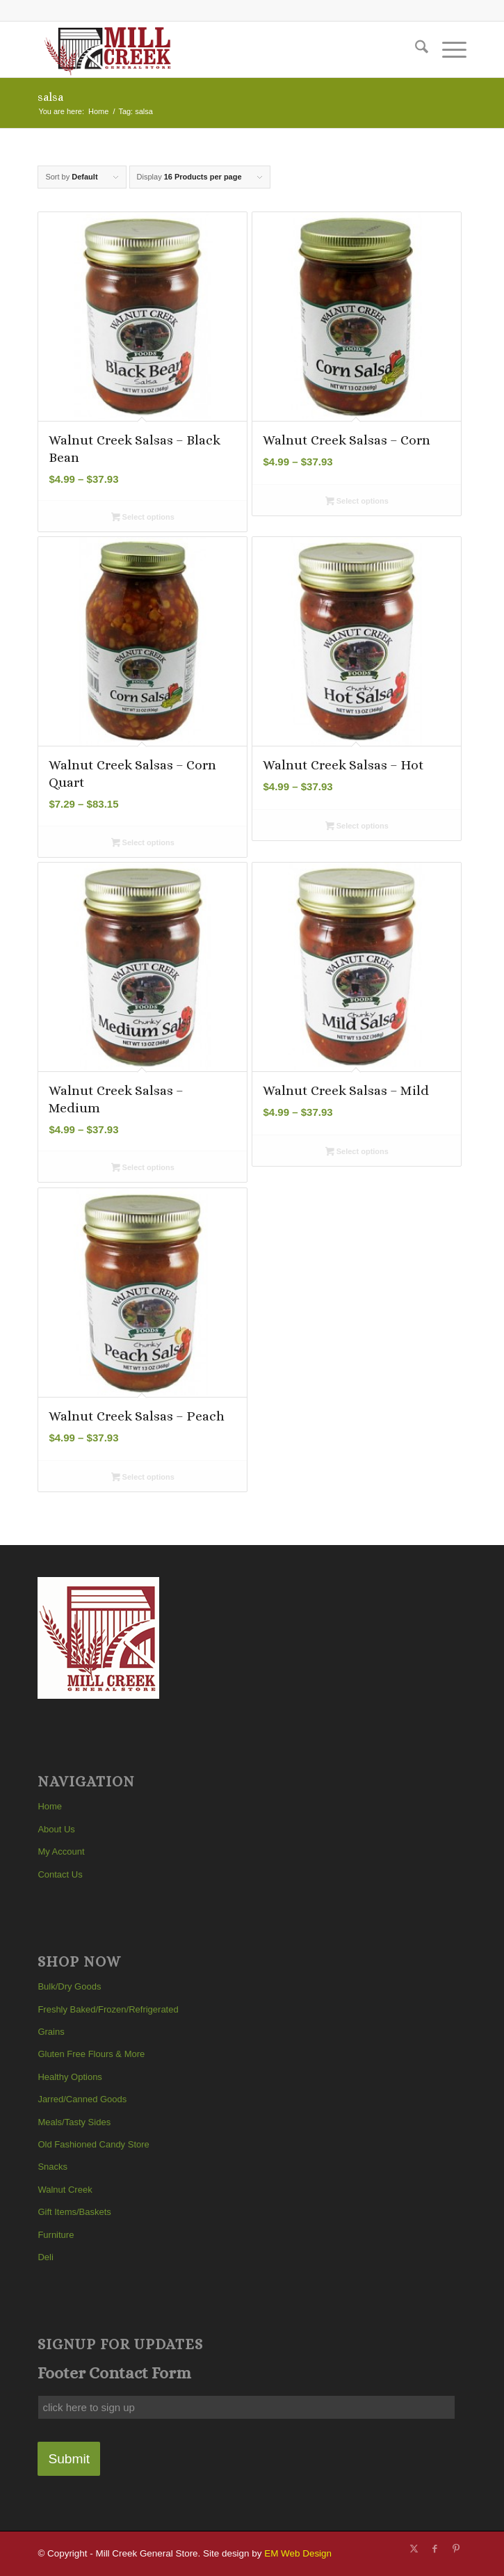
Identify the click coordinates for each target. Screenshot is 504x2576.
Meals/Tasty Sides (74, 2122)
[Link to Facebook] (435, 2548)
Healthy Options (70, 2077)
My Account (61, 1851)
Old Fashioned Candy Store (93, 2144)
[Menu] (447, 49)
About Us (56, 1829)
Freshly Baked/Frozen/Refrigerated (108, 2009)
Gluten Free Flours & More (91, 2054)
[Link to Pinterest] (456, 2548)
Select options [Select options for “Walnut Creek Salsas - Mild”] (357, 1152)
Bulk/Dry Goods (69, 1986)
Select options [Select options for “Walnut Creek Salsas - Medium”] (142, 1168)
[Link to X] (414, 2548)
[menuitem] (414, 49)
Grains (51, 2031)
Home (50, 1806)
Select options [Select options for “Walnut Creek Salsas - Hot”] (357, 827)
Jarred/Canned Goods (82, 2099)
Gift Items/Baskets (74, 2212)
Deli (45, 2257)
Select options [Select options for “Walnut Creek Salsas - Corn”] (357, 502)
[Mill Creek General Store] (209, 49)
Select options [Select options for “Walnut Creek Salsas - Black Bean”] (142, 518)
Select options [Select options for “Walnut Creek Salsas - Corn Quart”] (142, 843)
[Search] (414, 49)
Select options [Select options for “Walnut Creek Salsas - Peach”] (142, 1478)
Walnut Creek (65, 2189)
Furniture (56, 2235)
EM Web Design (298, 2553)
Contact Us (60, 1874)
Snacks (52, 2166)
